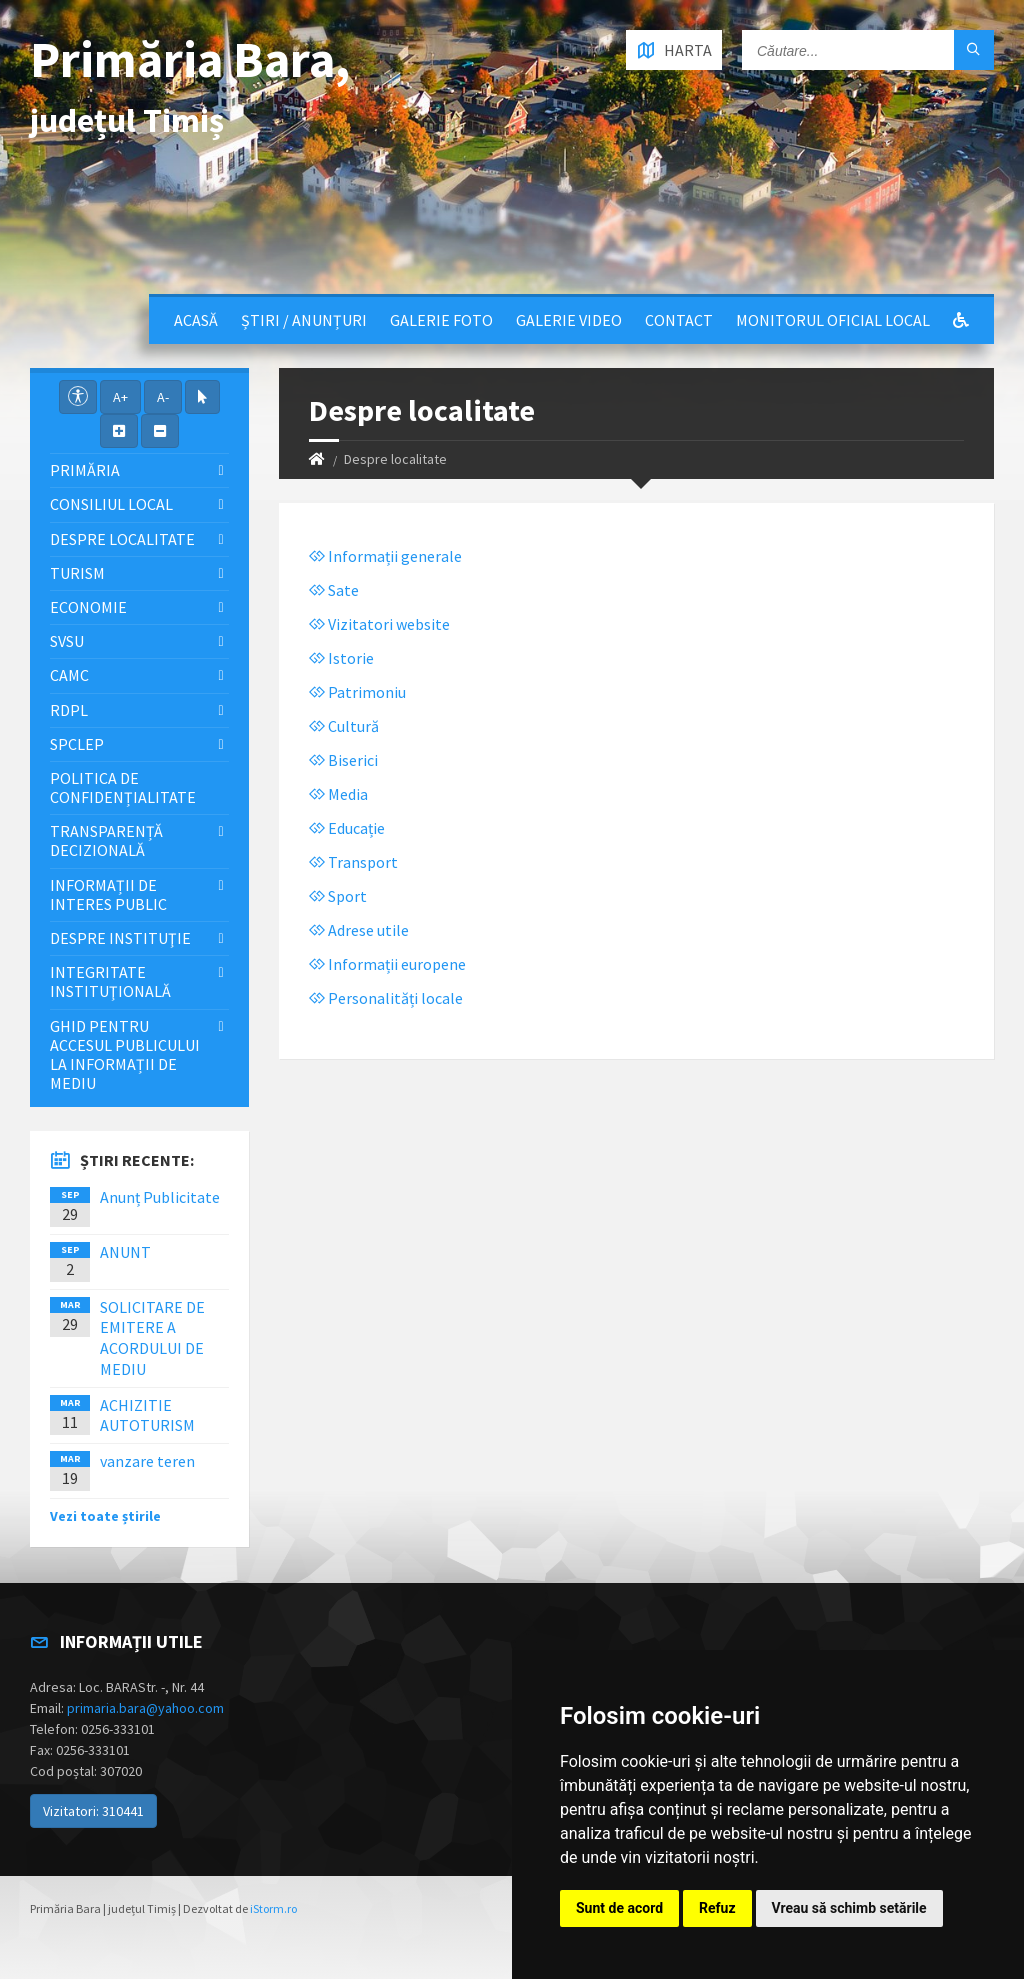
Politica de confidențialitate (123, 787)
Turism (77, 573)
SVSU (67, 641)
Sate (334, 590)
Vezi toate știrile (105, 1516)
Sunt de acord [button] (619, 1908)
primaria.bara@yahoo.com (145, 1708)
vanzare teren (147, 1461)
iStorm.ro (273, 1908)
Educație (347, 828)
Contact (679, 320)
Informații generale (385, 556)
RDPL (69, 710)
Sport (338, 896)
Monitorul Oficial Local (833, 320)
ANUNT (125, 1252)
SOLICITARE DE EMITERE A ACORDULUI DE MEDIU (152, 1338)
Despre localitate (122, 539)
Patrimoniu (357, 692)
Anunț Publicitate (160, 1197)
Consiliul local (111, 504)
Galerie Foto (441, 320)
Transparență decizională (106, 840)
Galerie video (569, 320)
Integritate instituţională (110, 981)
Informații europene (387, 964)
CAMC (69, 675)
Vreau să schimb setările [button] (849, 1908)
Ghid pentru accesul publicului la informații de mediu (125, 1055)
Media (338, 794)
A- (163, 397)
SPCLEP (77, 744)
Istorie (341, 658)
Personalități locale (386, 998)
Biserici (343, 760)
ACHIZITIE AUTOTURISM (147, 1415)
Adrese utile (359, 930)
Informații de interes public (108, 894)
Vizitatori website (379, 624)
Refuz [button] (717, 1908)
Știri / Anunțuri (304, 320)
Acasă (196, 320)
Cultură (344, 726)
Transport (353, 862)
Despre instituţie (120, 938)
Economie (88, 607)
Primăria (85, 470)
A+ (120, 397)
